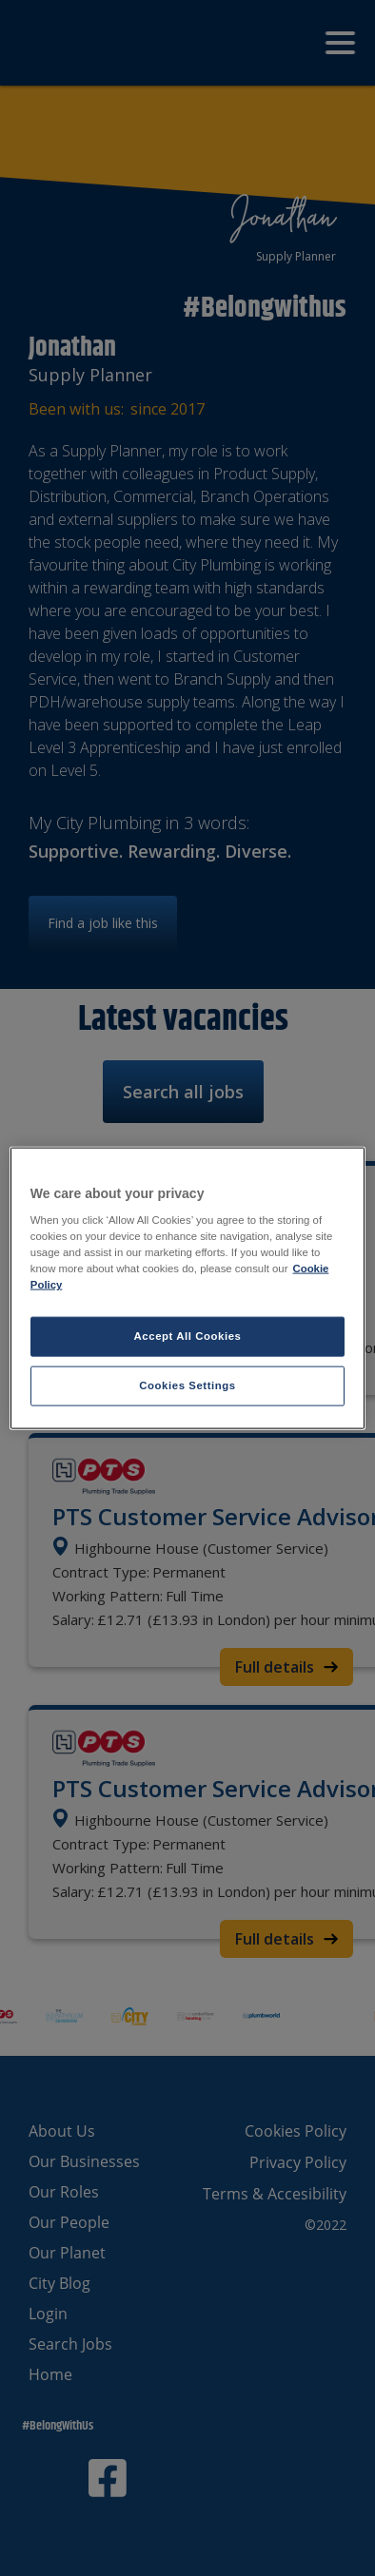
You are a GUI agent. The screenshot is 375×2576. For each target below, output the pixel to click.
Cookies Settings (187, 1385)
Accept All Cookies (188, 1336)
